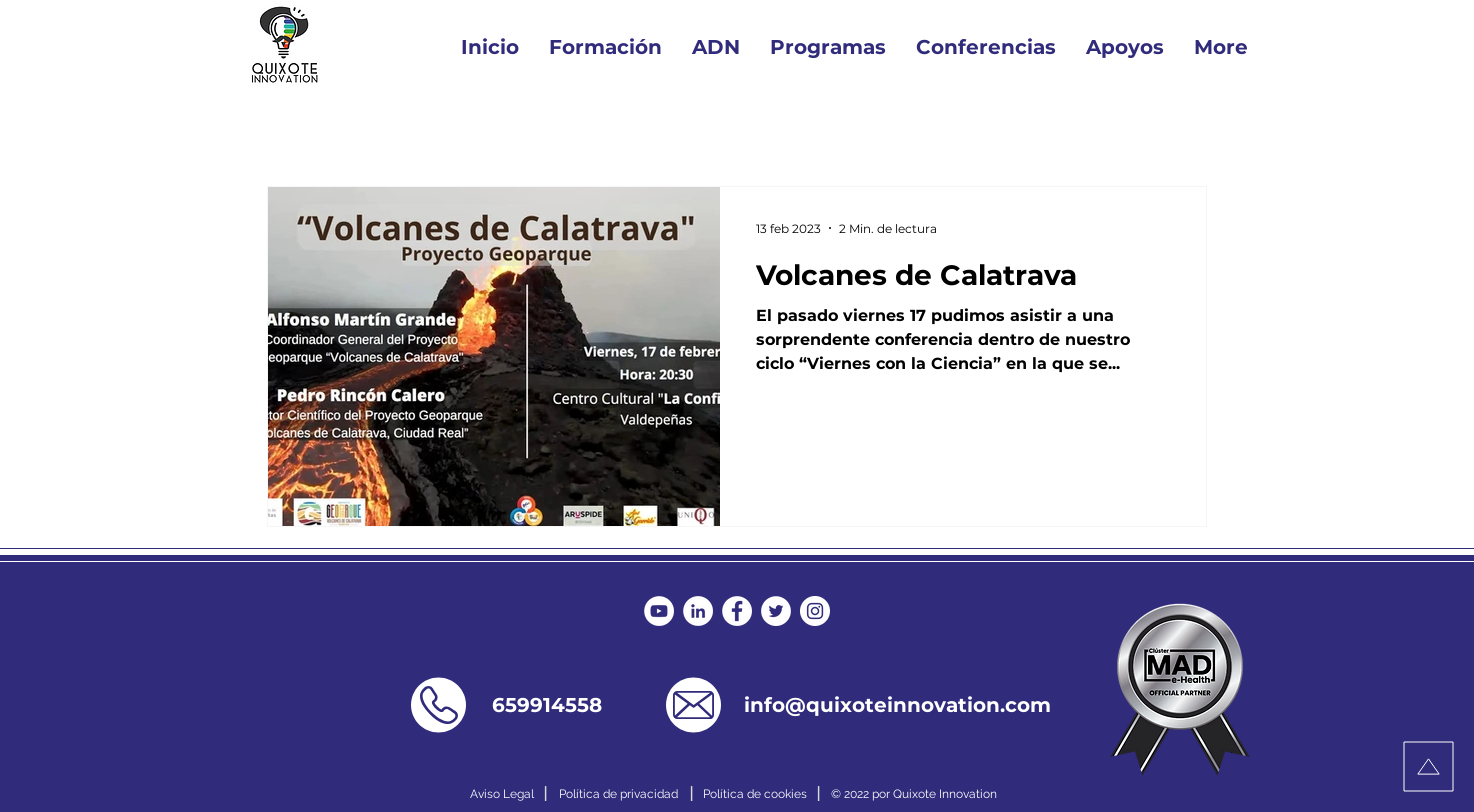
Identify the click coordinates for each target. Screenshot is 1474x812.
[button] (828, 47)
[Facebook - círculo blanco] (737, 611)
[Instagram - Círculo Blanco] (815, 611)
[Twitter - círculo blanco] (776, 611)
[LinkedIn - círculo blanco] (698, 611)
